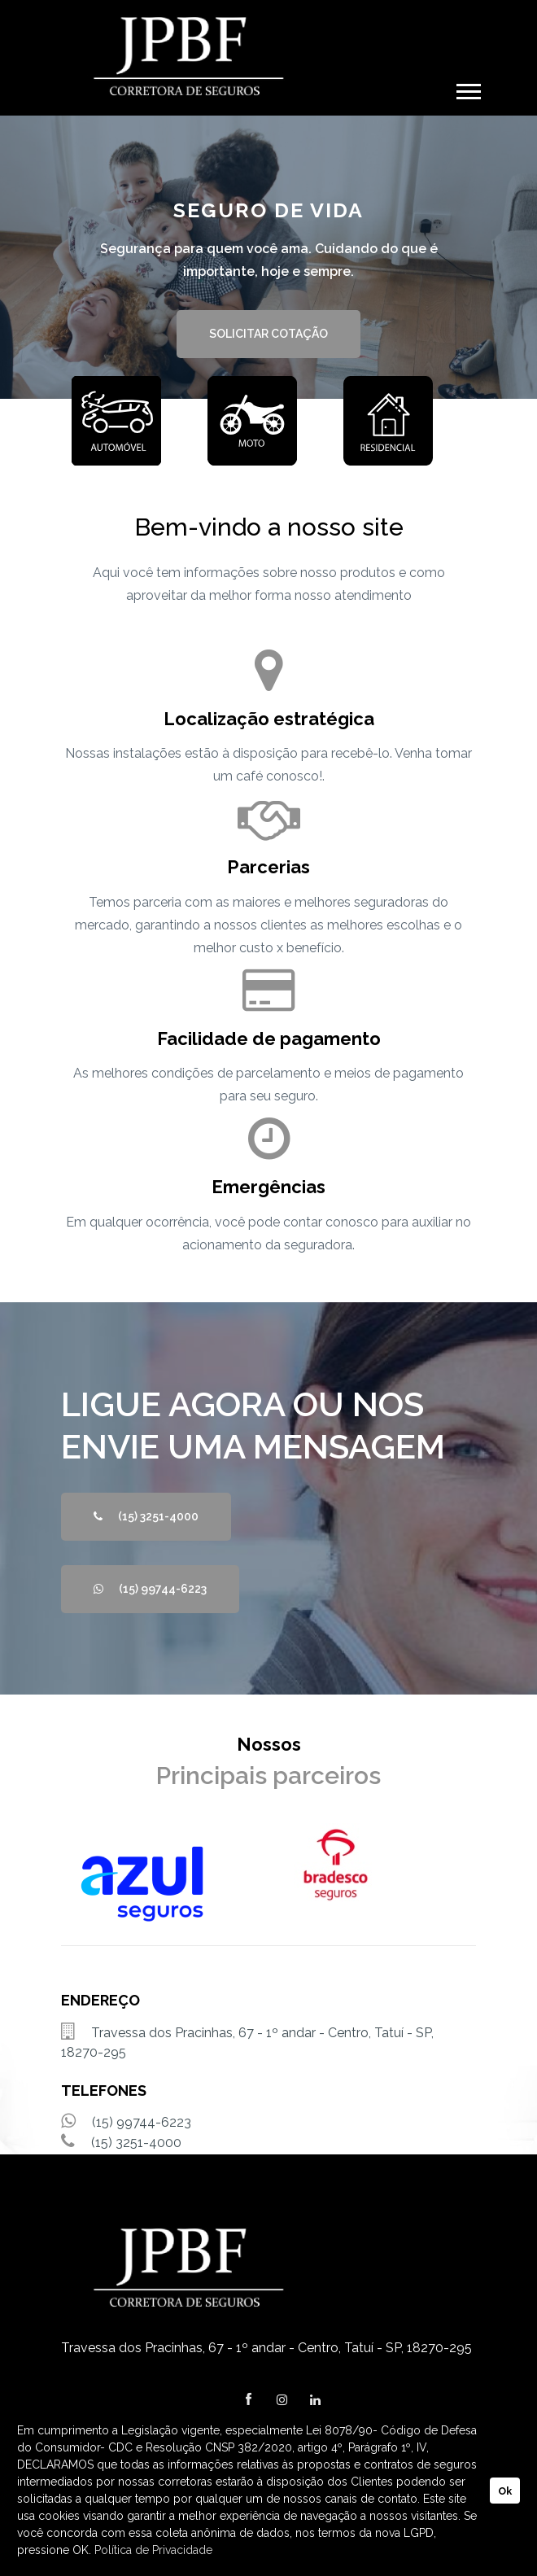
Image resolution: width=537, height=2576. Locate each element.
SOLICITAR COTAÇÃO (268, 333)
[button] (467, 88)
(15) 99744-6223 (150, 1588)
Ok (505, 2491)
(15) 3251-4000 (146, 1516)
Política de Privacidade (153, 2549)
